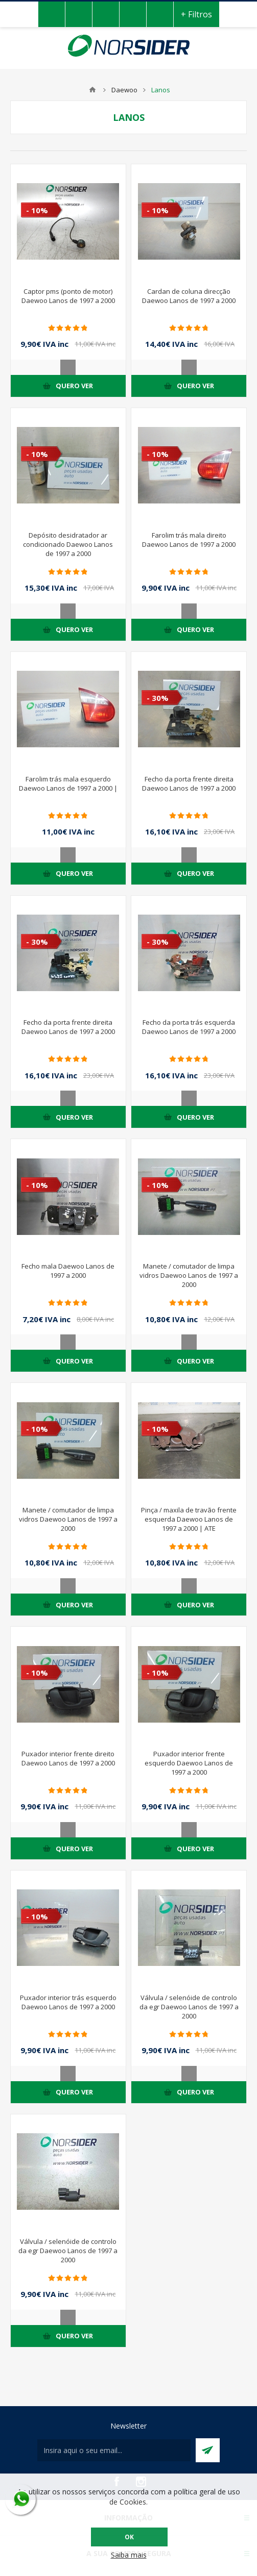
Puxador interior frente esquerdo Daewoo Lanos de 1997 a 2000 (189, 1763)
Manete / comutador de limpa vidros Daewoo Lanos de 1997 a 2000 (188, 1275)
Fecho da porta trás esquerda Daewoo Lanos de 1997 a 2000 (189, 1027)
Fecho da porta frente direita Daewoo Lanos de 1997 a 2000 (189, 783)
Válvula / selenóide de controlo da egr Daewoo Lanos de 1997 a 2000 (189, 2007)
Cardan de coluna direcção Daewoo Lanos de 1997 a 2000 (189, 296)
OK (129, 2537)
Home (92, 90)
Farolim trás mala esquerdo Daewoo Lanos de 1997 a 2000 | (68, 783)
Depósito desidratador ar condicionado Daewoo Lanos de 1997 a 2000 (68, 544)
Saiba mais (129, 2555)
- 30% (158, 698)
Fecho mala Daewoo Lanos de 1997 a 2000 (67, 1270)
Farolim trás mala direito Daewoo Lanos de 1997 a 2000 (189, 540)
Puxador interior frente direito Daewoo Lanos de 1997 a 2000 (68, 1758)
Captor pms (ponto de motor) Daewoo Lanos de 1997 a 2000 (68, 296)
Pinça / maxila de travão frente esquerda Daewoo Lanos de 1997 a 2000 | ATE (189, 1519)
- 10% (37, 210)
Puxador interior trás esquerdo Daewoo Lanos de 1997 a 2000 (68, 2002)
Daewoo (124, 89)
